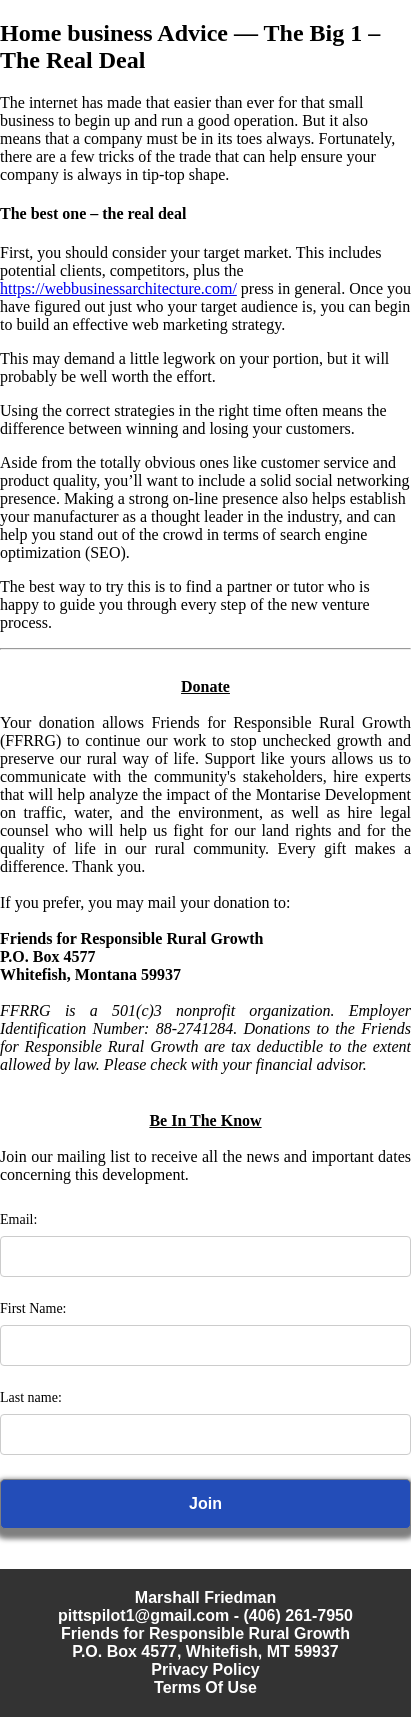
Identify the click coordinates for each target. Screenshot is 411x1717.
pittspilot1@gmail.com (143, 1615)
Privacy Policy (205, 1669)
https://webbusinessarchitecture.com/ (118, 288)
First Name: (33, 1308)
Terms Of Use (205, 1687)
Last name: (31, 1397)
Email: (18, 1219)
